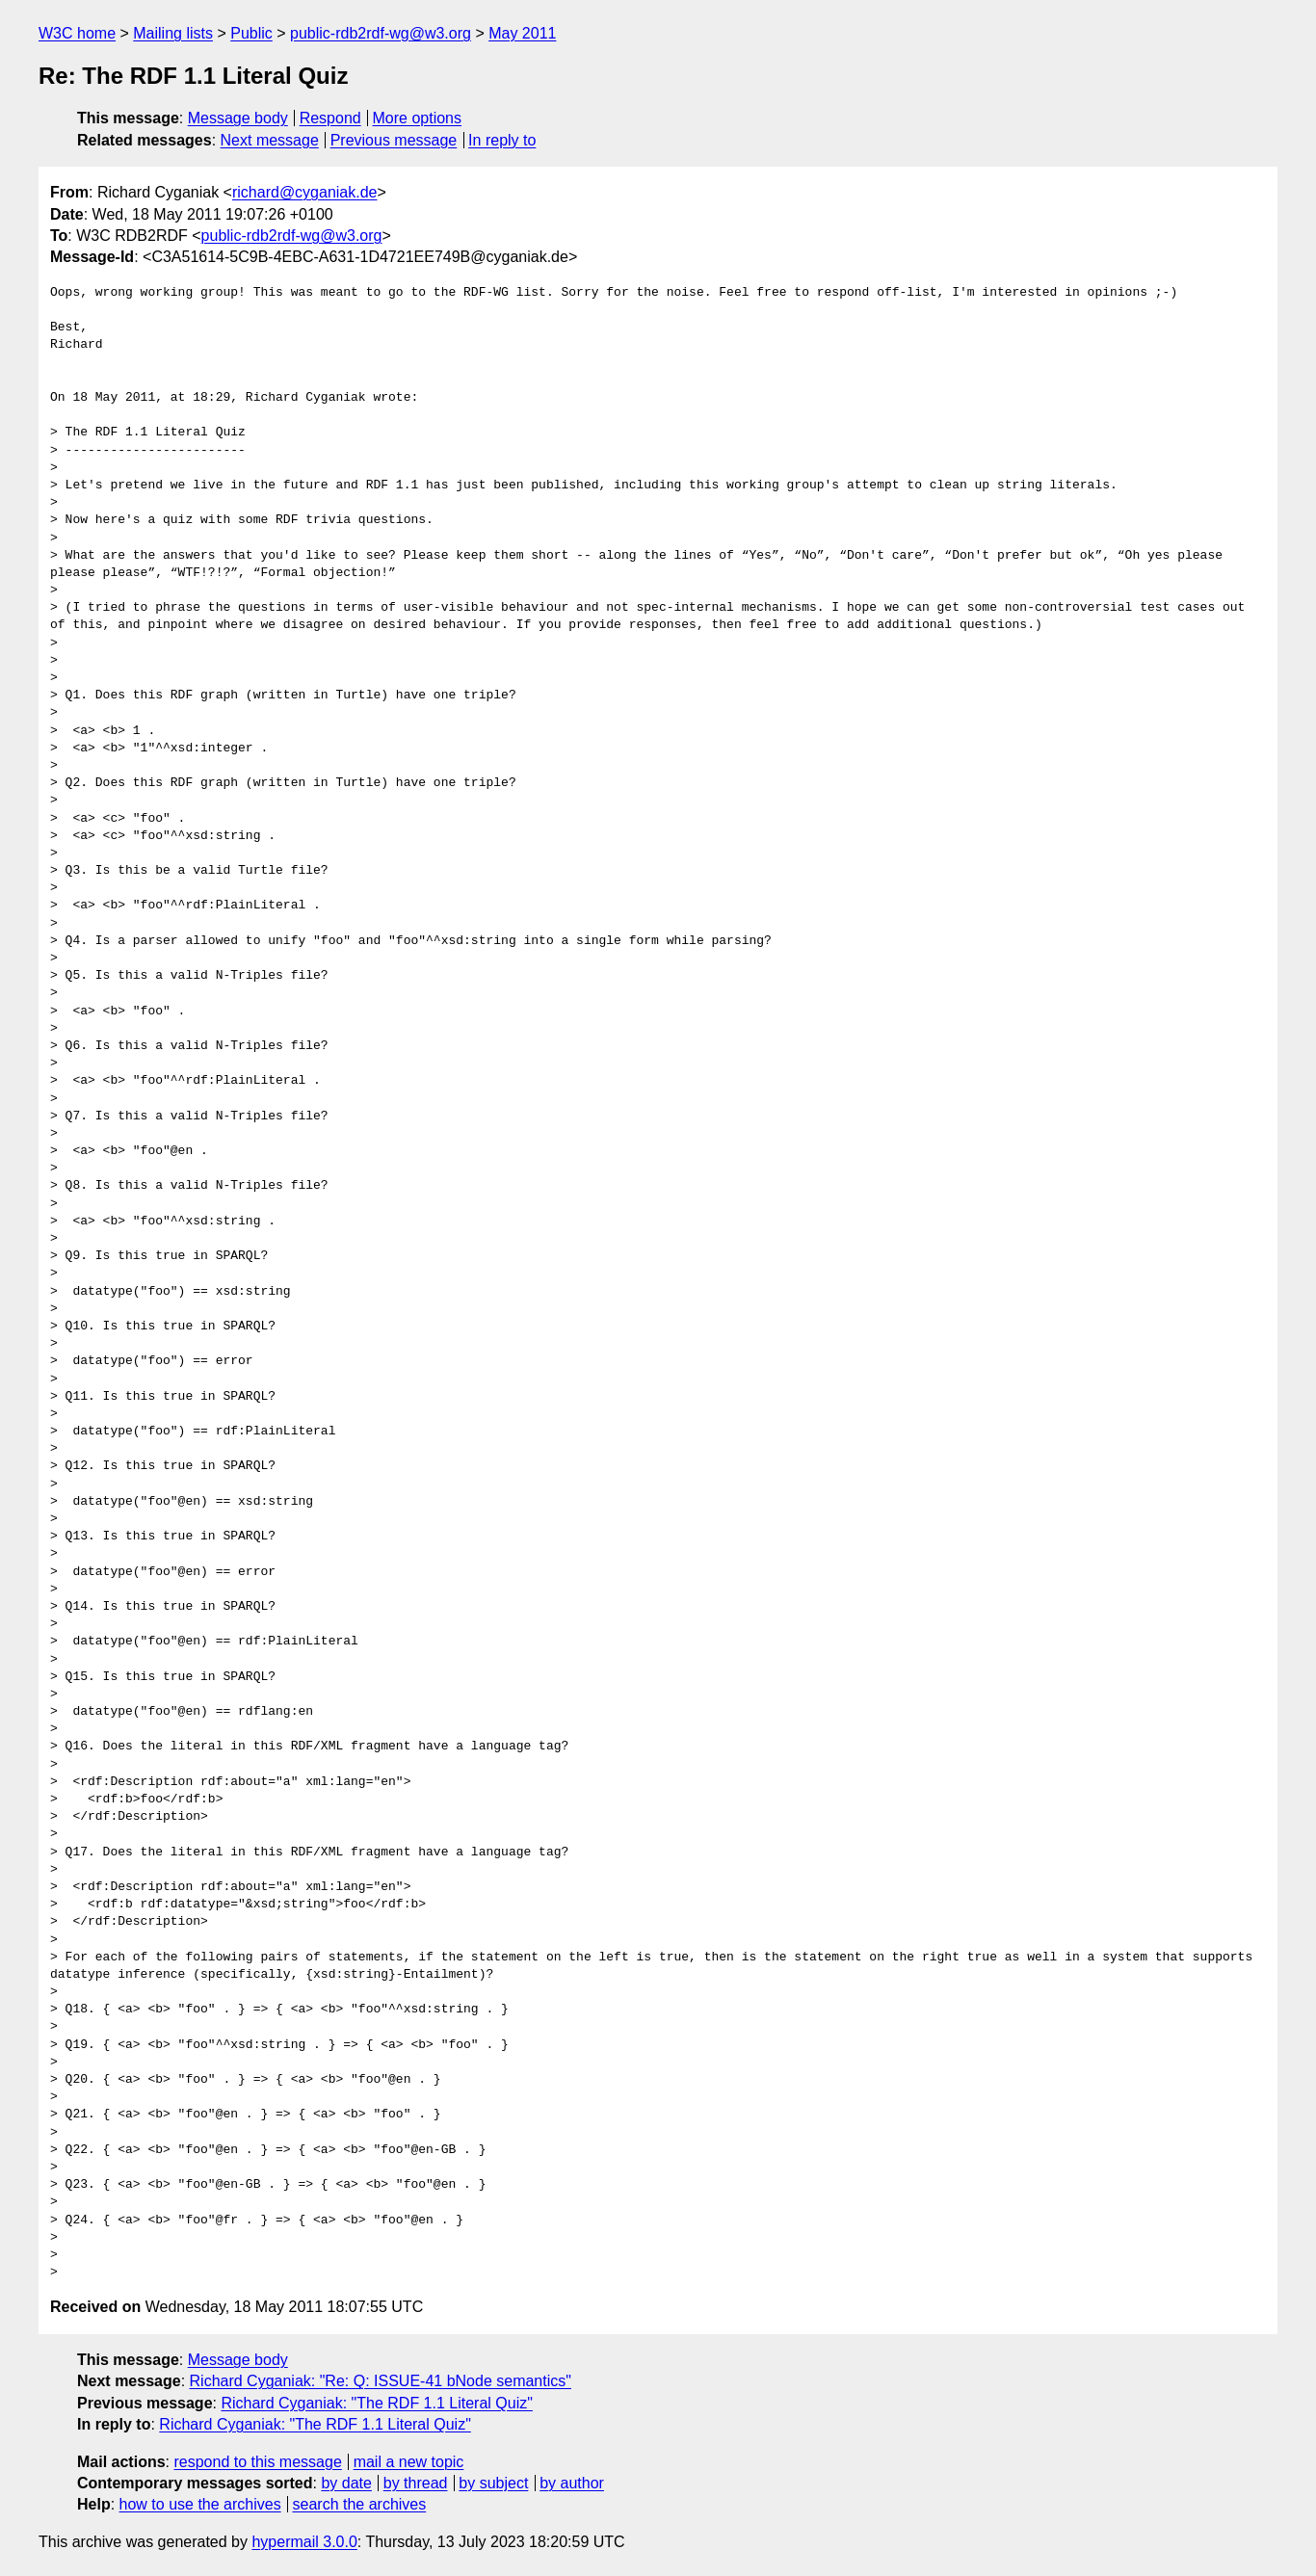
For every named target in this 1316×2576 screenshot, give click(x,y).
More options (417, 118)
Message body (238, 118)
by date (346, 2483)
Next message (270, 140)
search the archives (360, 2504)
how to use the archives (200, 2504)
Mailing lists (173, 33)
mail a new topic (409, 2462)
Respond (330, 118)
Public (251, 33)
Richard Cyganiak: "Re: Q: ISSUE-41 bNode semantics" (380, 2381)
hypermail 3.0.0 (303, 2542)
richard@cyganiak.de (305, 192)
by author (572, 2483)
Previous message (394, 140)
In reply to (502, 140)
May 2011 (522, 33)
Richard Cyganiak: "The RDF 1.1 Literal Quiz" (376, 2403)
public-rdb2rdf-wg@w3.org (380, 33)
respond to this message (257, 2462)
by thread (415, 2483)
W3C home (77, 33)
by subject (493, 2483)
